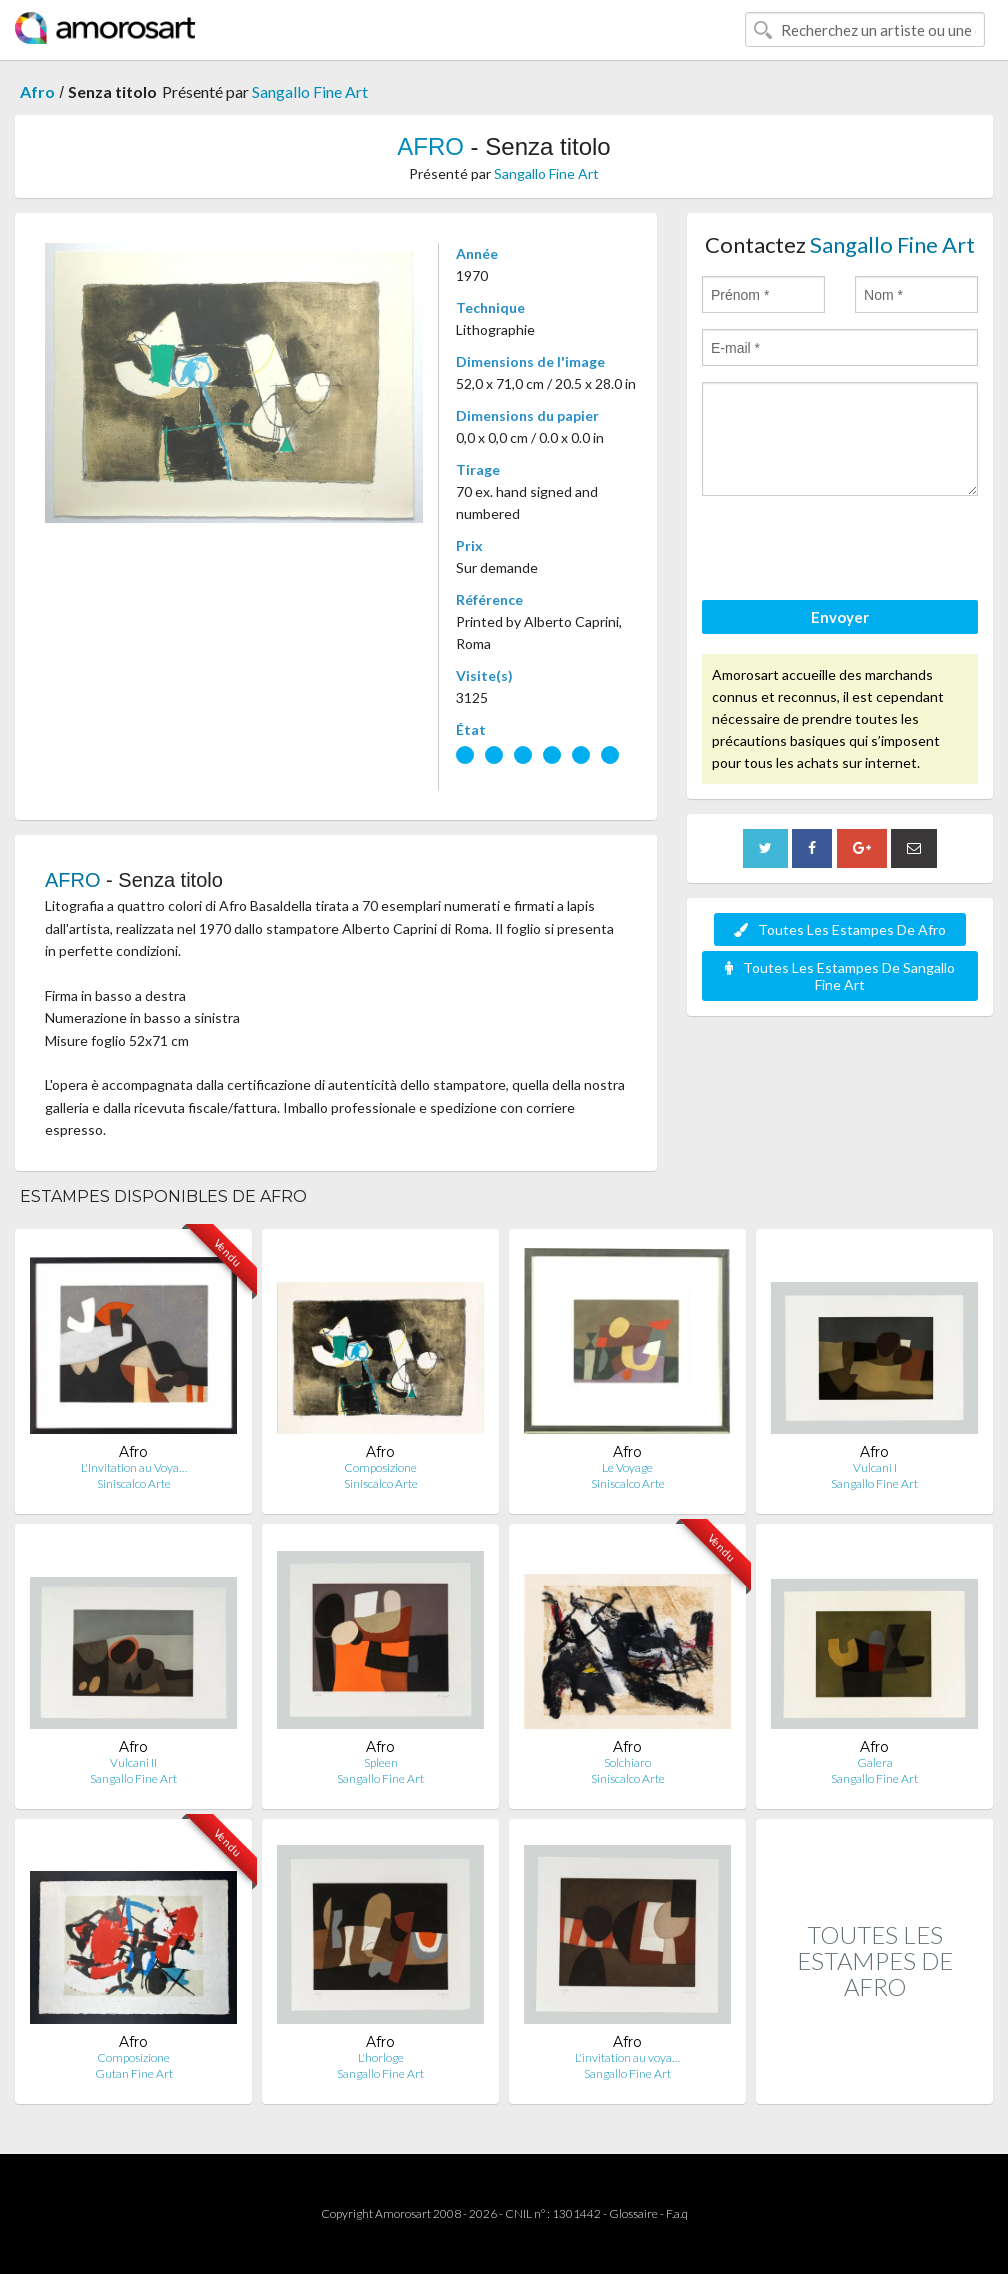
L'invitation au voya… (627, 2057)
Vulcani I (875, 1467)
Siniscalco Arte (134, 1483)
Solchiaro (627, 1762)
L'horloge (381, 2057)
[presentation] (854, 551)
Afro (37, 91)
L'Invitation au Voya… (134, 1467)
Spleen (381, 1762)
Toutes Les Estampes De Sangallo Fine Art (840, 976)
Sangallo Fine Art (310, 91)
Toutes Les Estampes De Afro (840, 929)
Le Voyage (627, 1467)
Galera (875, 1762)
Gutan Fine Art (134, 2073)
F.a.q (677, 2213)
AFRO (430, 146)
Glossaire (633, 2213)
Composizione (380, 1467)
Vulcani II (133, 1762)
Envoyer (840, 617)
